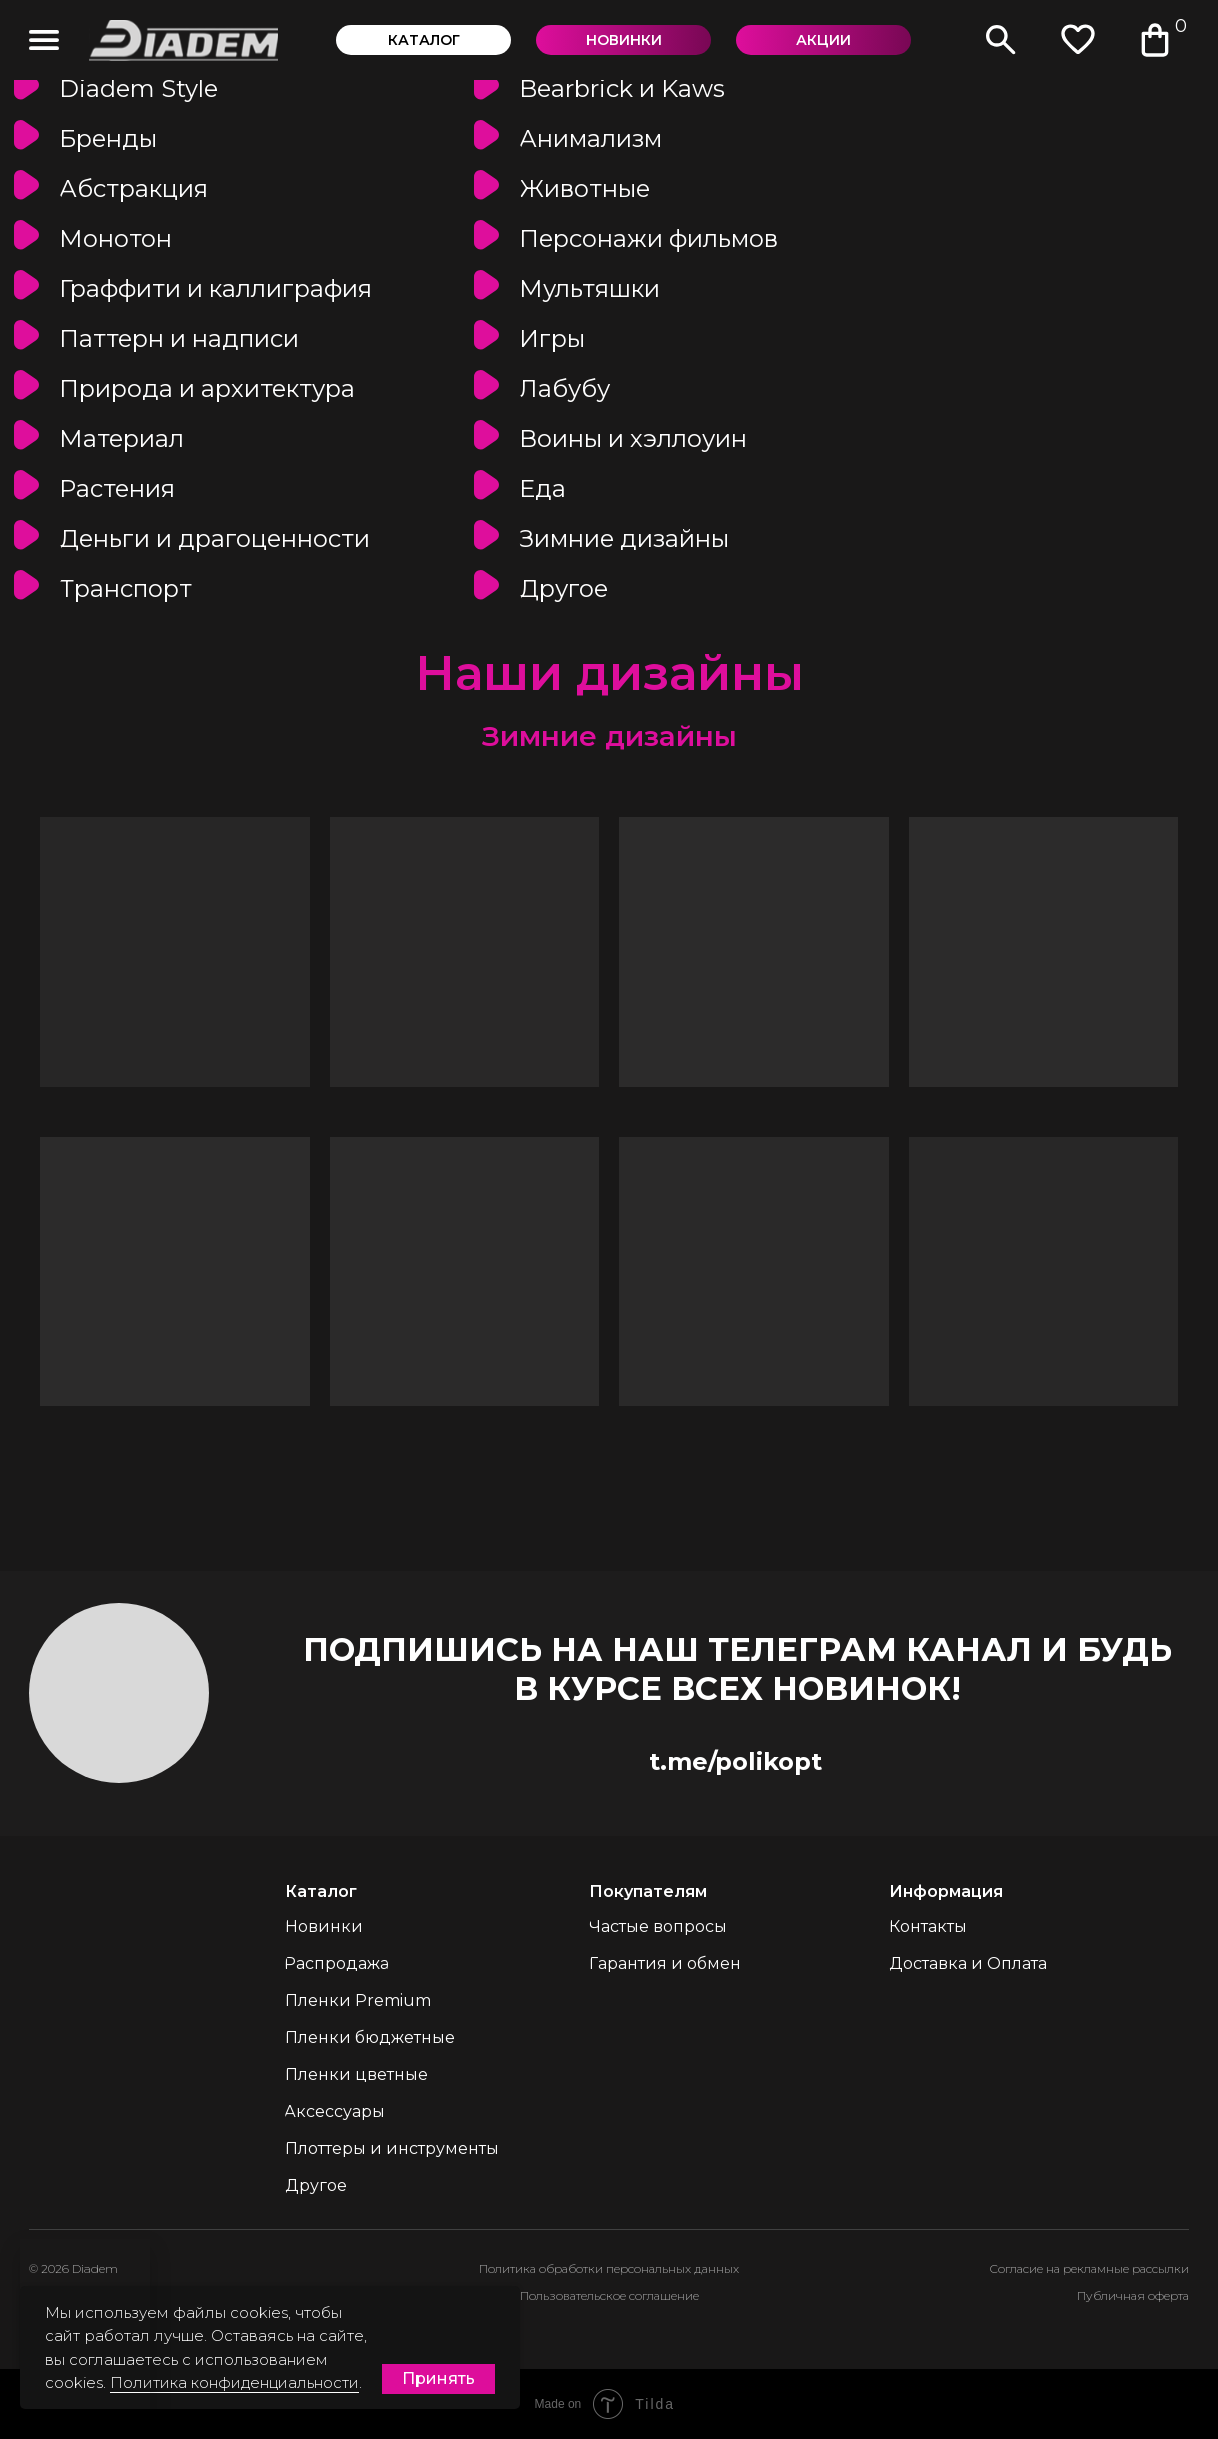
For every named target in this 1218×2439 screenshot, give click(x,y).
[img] (44, 40)
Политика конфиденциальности (234, 2382)
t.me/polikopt (735, 1761)
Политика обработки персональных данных (609, 2268)
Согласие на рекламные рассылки (1089, 2268)
